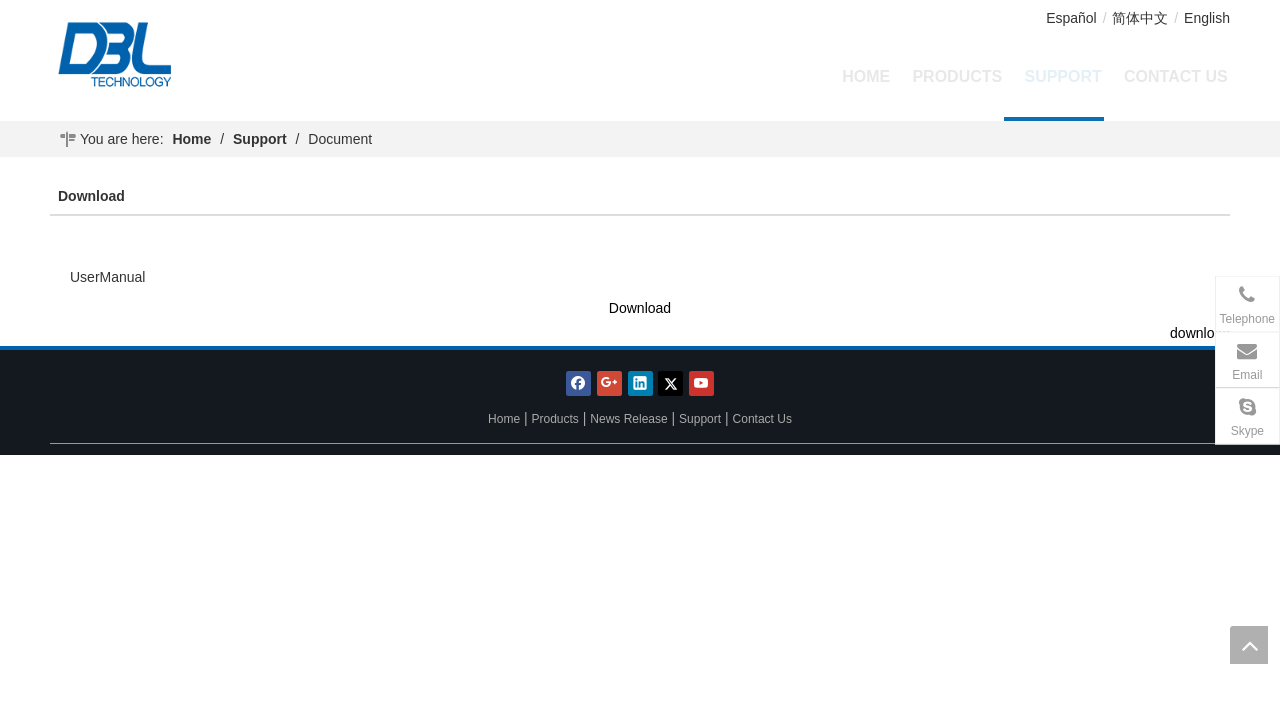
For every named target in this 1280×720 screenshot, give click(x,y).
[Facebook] (578, 383)
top (1249, 645)
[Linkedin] (640, 383)
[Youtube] (701, 383)
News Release (628, 419)
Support (700, 419)
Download (640, 308)
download (1200, 333)
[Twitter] (670, 383)
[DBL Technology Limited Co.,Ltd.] (161, 55)
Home (504, 419)
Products (555, 419)
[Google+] (609, 383)
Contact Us (762, 419)
